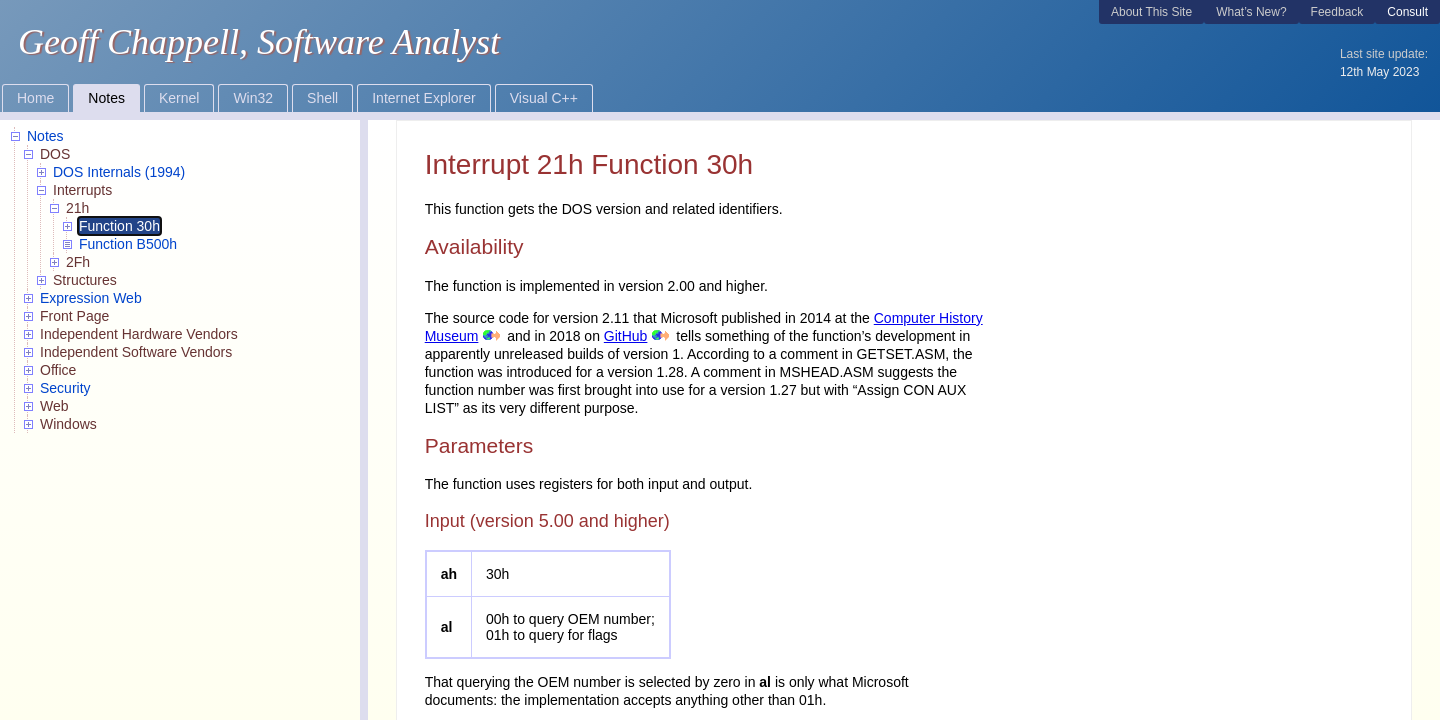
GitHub (626, 336)
